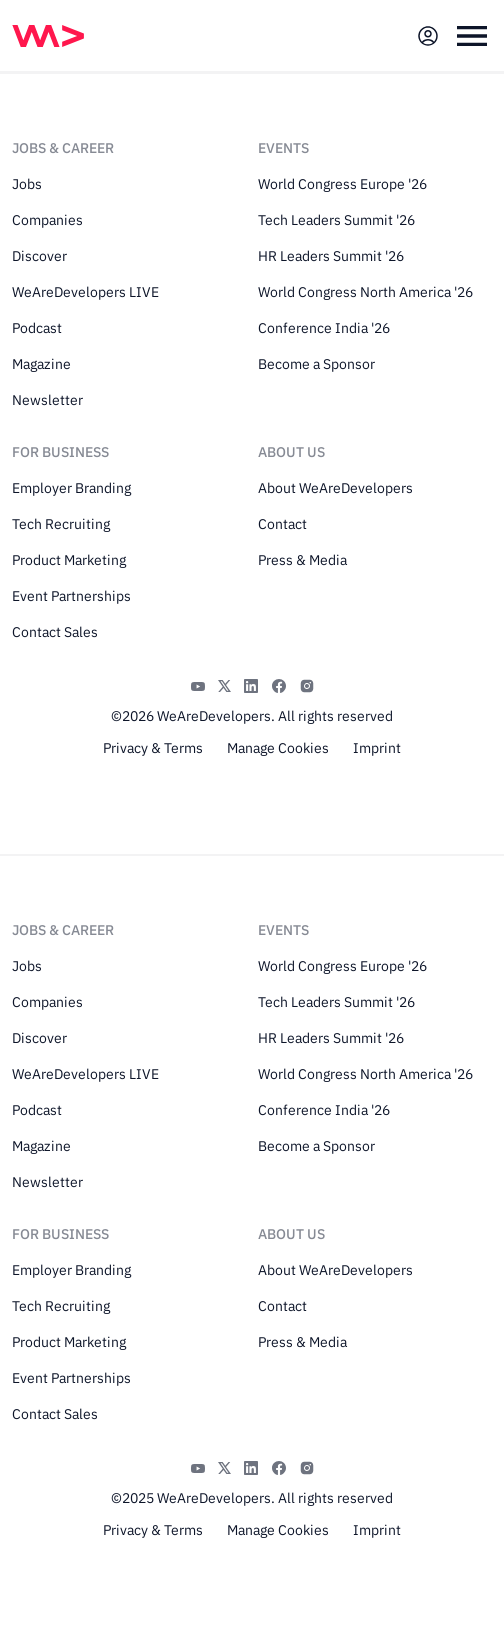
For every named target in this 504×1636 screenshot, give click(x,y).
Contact (282, 524)
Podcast (37, 328)
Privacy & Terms (153, 748)
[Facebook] (279, 684)
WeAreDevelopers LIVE (85, 292)
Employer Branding (71, 488)
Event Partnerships (71, 596)
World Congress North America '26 (365, 292)
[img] (48, 36)
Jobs (27, 184)
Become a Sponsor (316, 364)
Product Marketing (69, 560)
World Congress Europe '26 (342, 184)
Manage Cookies (278, 748)
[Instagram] (307, 684)
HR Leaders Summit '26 (331, 256)
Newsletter (47, 400)
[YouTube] (198, 684)
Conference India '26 (324, 328)
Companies (47, 220)
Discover (39, 256)
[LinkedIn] (251, 684)
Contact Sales (55, 632)
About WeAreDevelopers (335, 488)
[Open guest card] (428, 36)
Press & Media (302, 560)
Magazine (41, 364)
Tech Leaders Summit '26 (336, 220)
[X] (224, 684)
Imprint (377, 748)
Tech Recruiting (61, 524)
